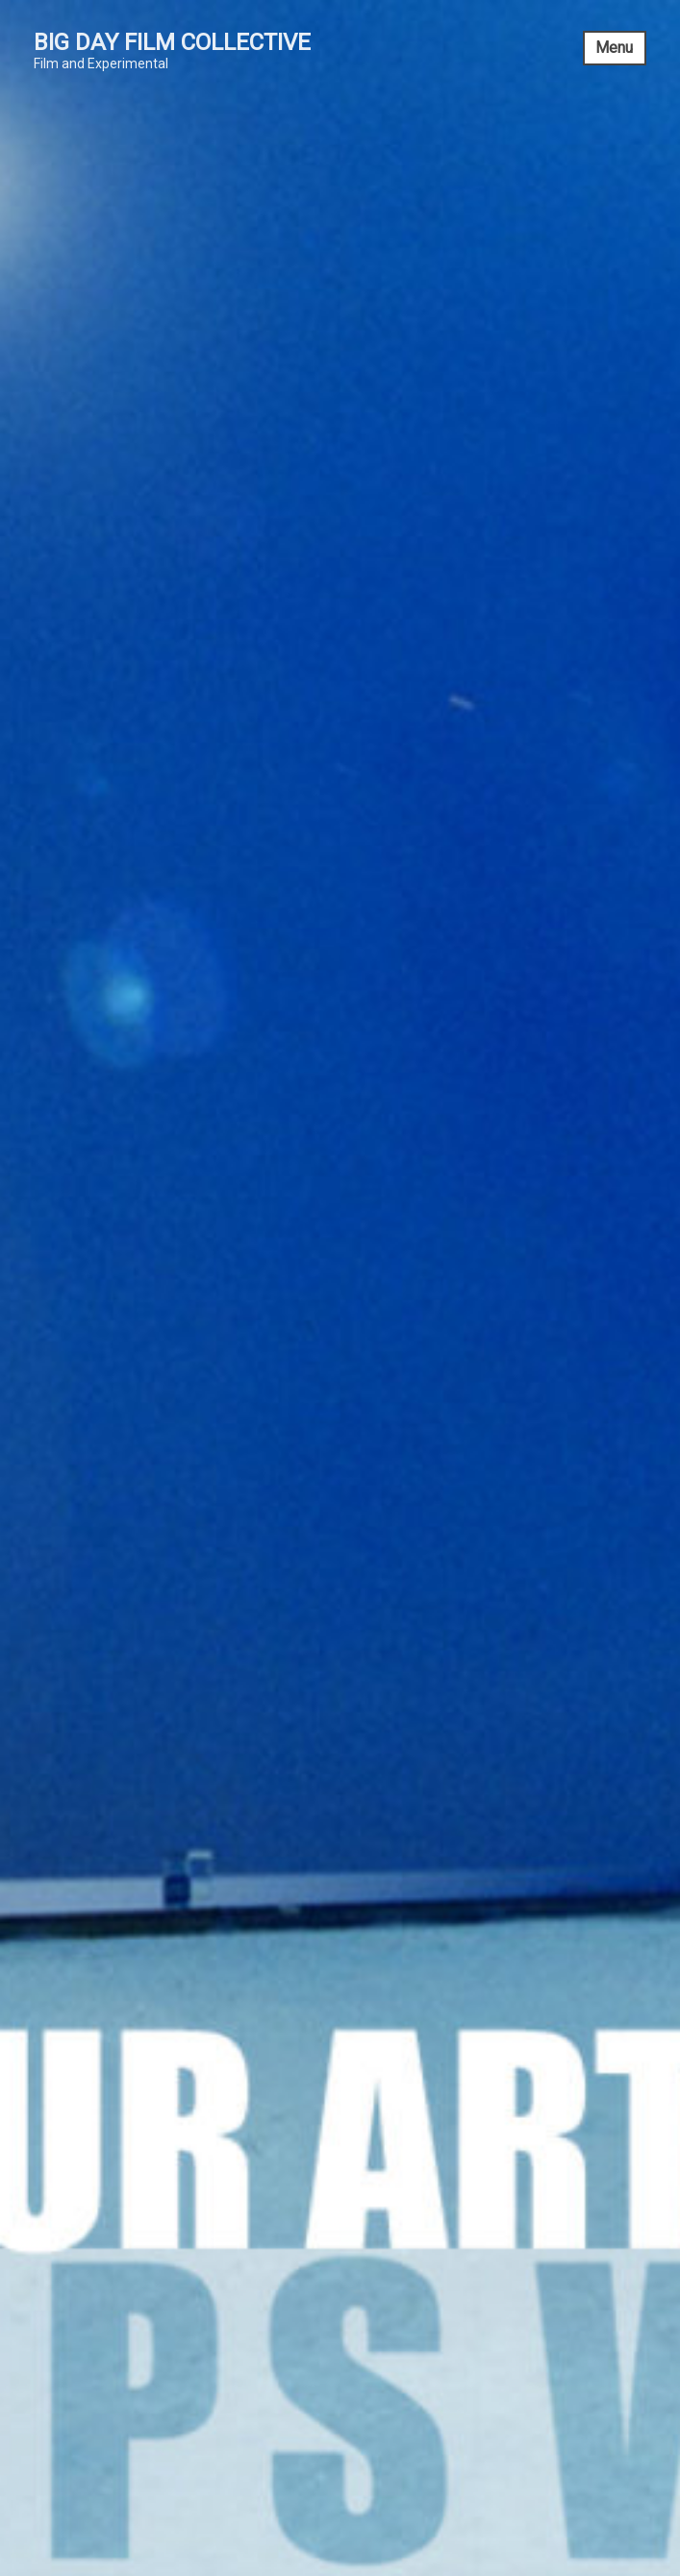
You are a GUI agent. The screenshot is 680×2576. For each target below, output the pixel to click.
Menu (614, 47)
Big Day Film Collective (172, 42)
